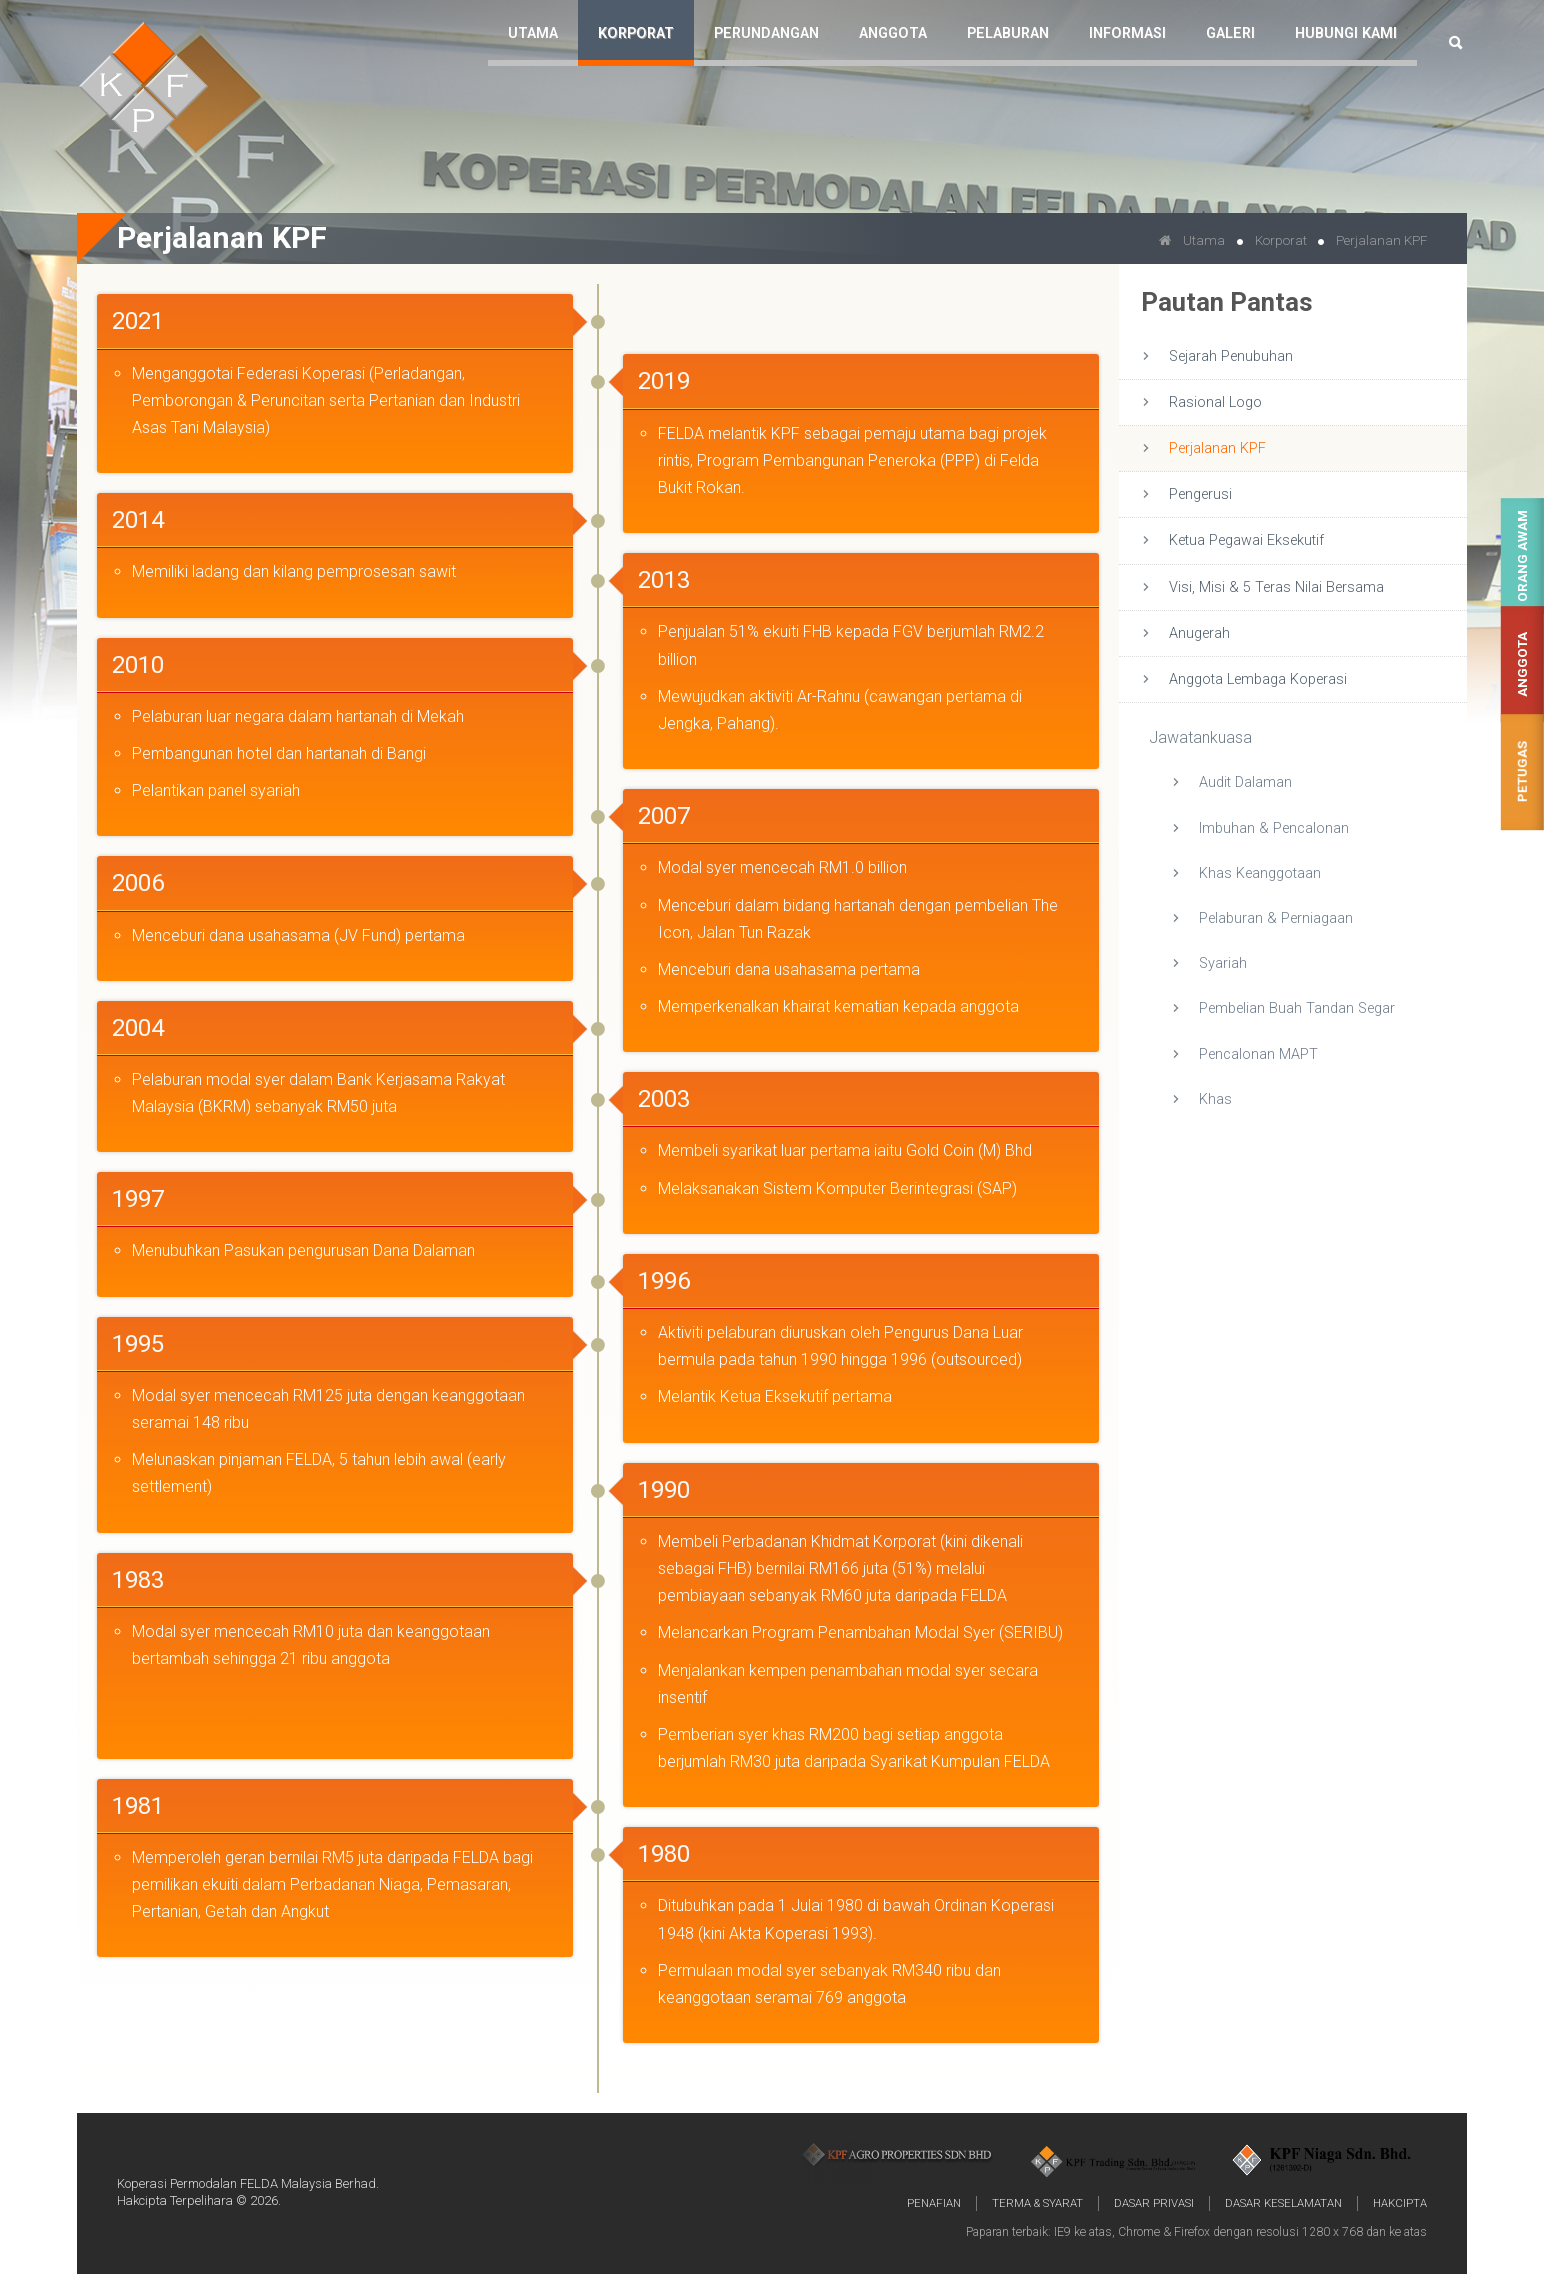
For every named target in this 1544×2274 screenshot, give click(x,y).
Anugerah (1199, 633)
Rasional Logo (1215, 402)
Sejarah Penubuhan (1231, 356)
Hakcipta (1400, 2203)
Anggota (1522, 664)
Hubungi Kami (1346, 33)
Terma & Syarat (1037, 2203)
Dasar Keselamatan (1283, 2203)
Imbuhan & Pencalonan (1274, 828)
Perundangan (766, 33)
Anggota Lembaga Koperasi (1258, 679)
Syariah (1223, 963)
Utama (533, 33)
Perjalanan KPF (1217, 448)
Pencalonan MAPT (1258, 1054)
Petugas (1522, 772)
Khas (1215, 1099)
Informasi (1127, 33)
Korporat (636, 33)
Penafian (934, 2203)
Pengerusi (1200, 494)
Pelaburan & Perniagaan (1276, 918)
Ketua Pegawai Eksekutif (1246, 540)
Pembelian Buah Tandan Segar (1297, 1008)
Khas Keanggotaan (1260, 873)
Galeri (1230, 33)
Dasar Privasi (1154, 2203)
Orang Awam (1522, 556)
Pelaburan (1008, 33)
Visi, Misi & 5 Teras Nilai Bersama (1276, 587)
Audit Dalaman (1245, 782)
